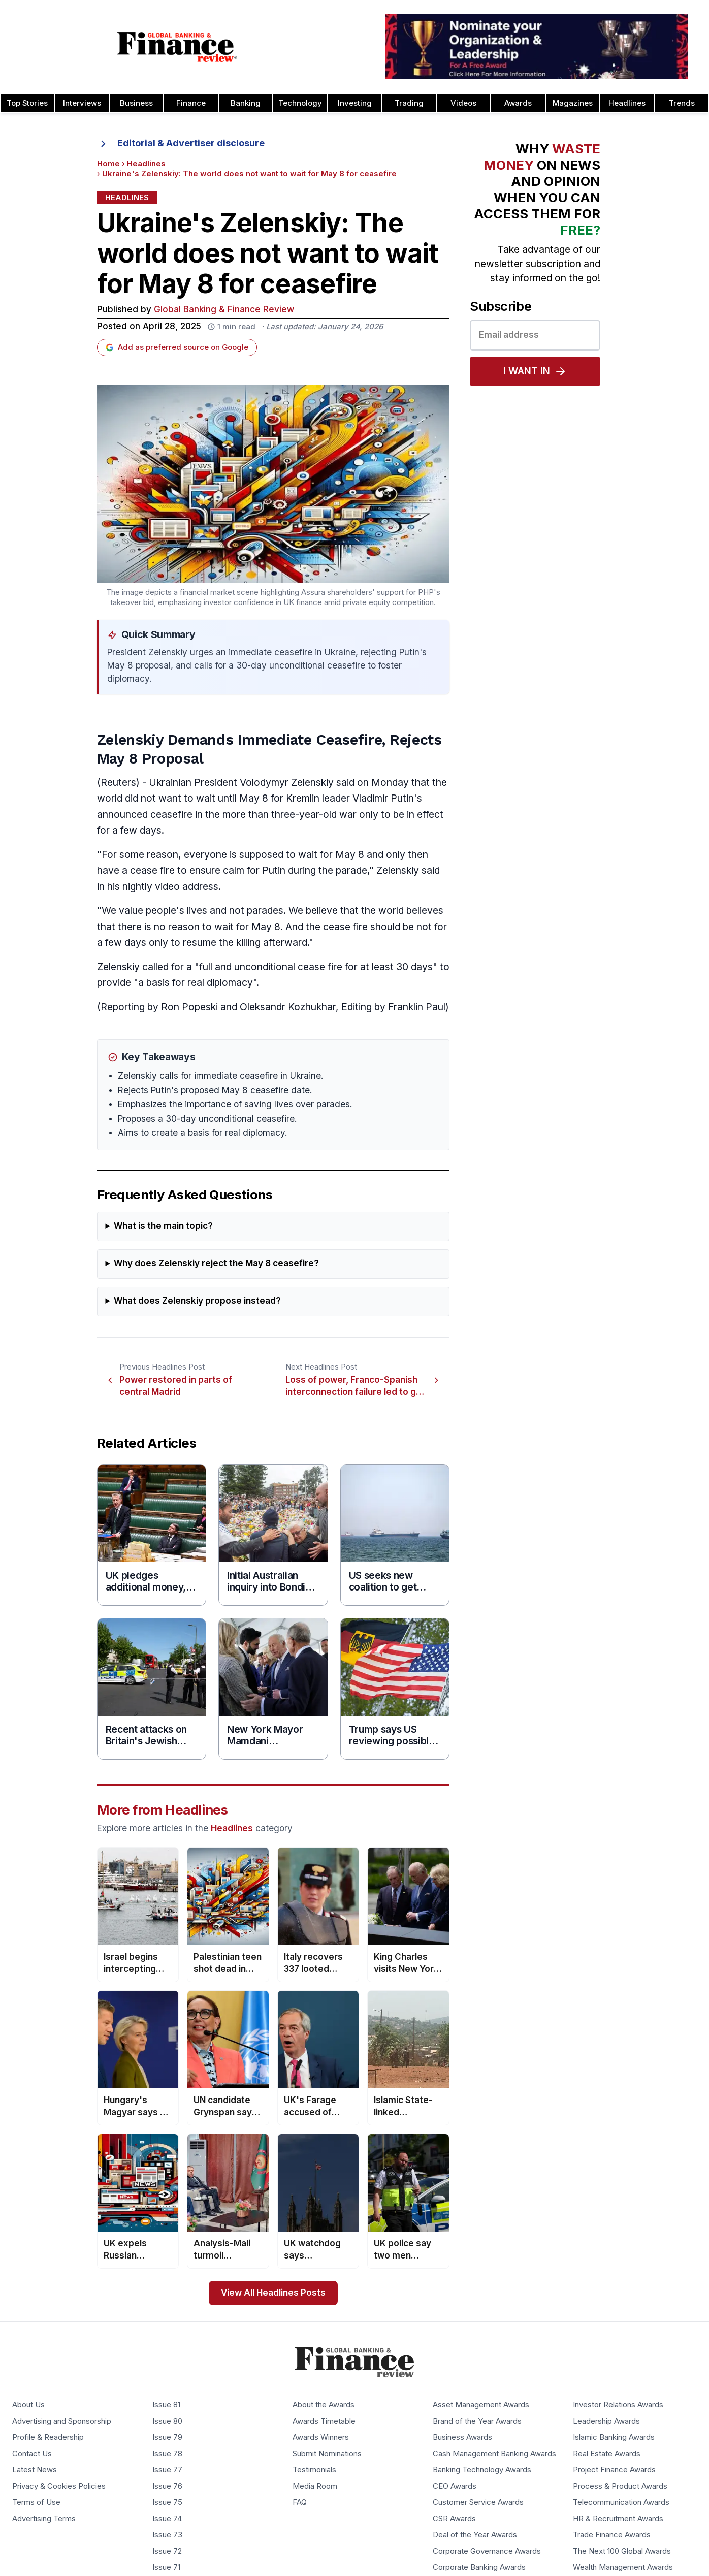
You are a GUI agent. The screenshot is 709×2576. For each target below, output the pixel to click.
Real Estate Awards (606, 2454)
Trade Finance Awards (612, 2535)
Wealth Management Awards (623, 2567)
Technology (300, 103)
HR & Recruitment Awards (618, 2519)
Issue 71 (166, 2567)
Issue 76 (167, 2486)
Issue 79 (167, 2437)
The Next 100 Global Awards (622, 2551)
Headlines (627, 103)
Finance (191, 103)
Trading (409, 103)
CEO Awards (454, 2486)
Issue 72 (167, 2551)
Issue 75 (167, 2502)
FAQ (300, 2502)
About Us (28, 2405)
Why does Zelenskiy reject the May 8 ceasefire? (216, 1263)
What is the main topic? (163, 1226)
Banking (246, 103)
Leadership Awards (606, 2421)
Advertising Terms (44, 2519)
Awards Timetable (324, 2421)
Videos (463, 103)
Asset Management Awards (481, 2405)
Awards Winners (321, 2437)
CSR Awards (454, 2519)
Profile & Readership (48, 2437)
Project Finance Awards (614, 2470)
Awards (518, 103)
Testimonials (314, 2470)
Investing (355, 103)
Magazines (573, 103)
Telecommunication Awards (621, 2502)
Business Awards (462, 2437)
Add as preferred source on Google (177, 347)
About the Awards (323, 2405)
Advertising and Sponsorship (61, 2421)
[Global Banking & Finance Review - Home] (177, 46)
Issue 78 (167, 2454)
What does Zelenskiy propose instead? (197, 1301)
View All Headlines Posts (273, 2293)
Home (108, 164)
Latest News (34, 2470)
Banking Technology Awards (482, 2470)
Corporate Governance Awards (487, 2551)
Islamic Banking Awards (614, 2437)
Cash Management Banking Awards (494, 2454)
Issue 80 (167, 2421)
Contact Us (32, 2454)
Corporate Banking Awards (479, 2567)
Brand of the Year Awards (477, 2421)
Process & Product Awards (620, 2486)
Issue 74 (167, 2519)
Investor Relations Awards (618, 2405)
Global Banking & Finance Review (224, 309)
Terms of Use (36, 2502)
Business (136, 103)
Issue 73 (167, 2535)
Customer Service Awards (478, 2502)
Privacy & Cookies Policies (59, 2486)
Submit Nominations (327, 2454)
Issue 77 (167, 2470)
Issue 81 (166, 2405)
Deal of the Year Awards (475, 2535)
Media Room (315, 2486)
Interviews (82, 103)
